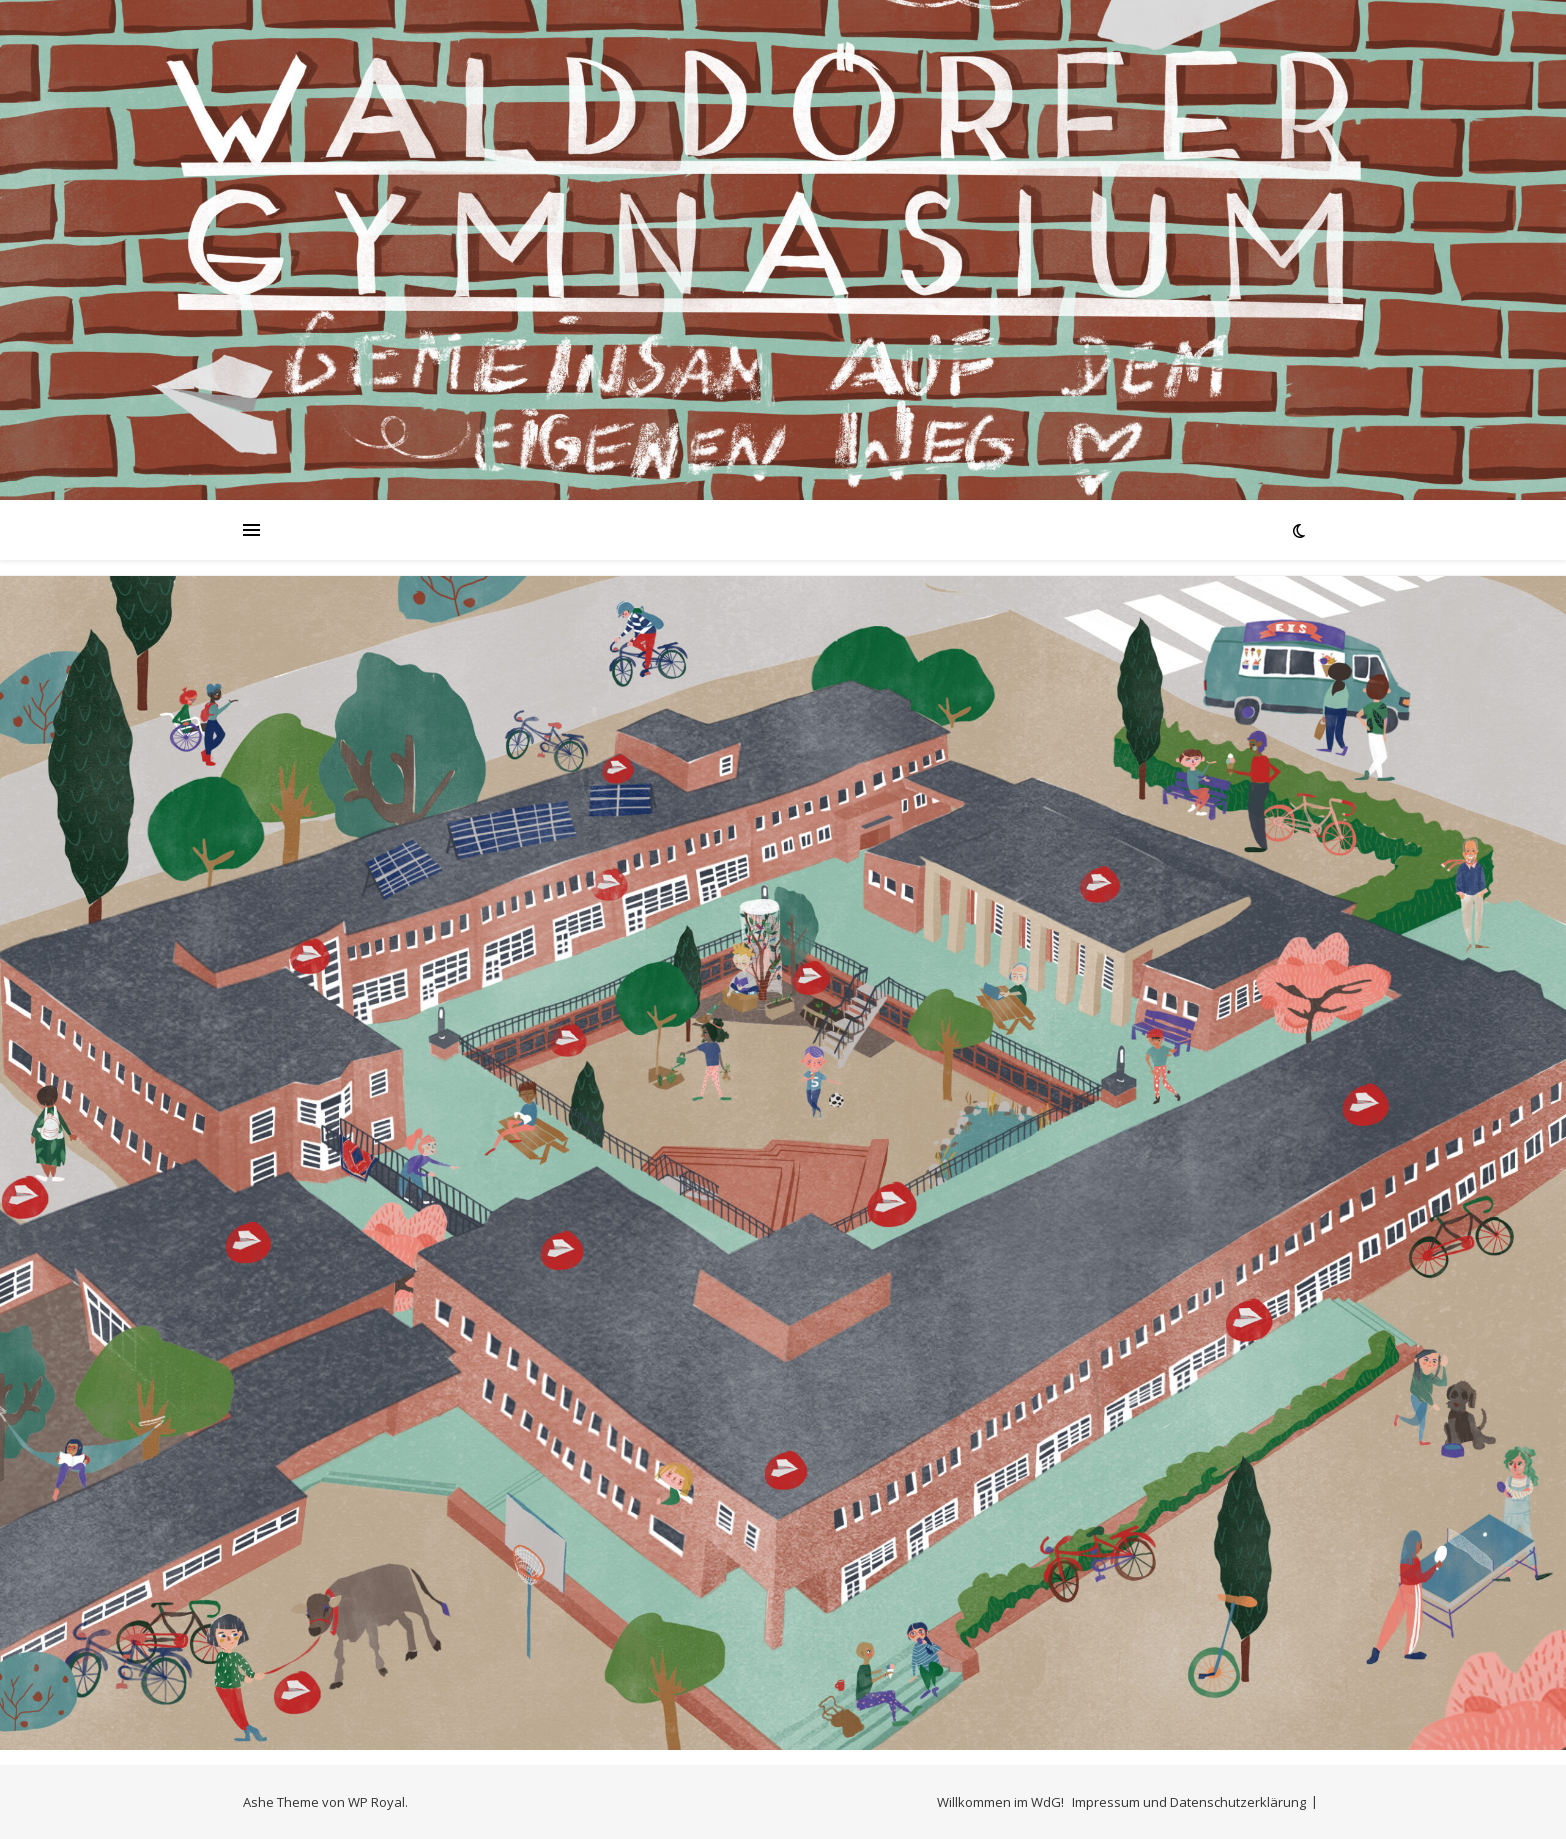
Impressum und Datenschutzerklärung (1189, 1802)
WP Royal (376, 1802)
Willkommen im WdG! (1000, 1802)
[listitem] (246, 1240)
